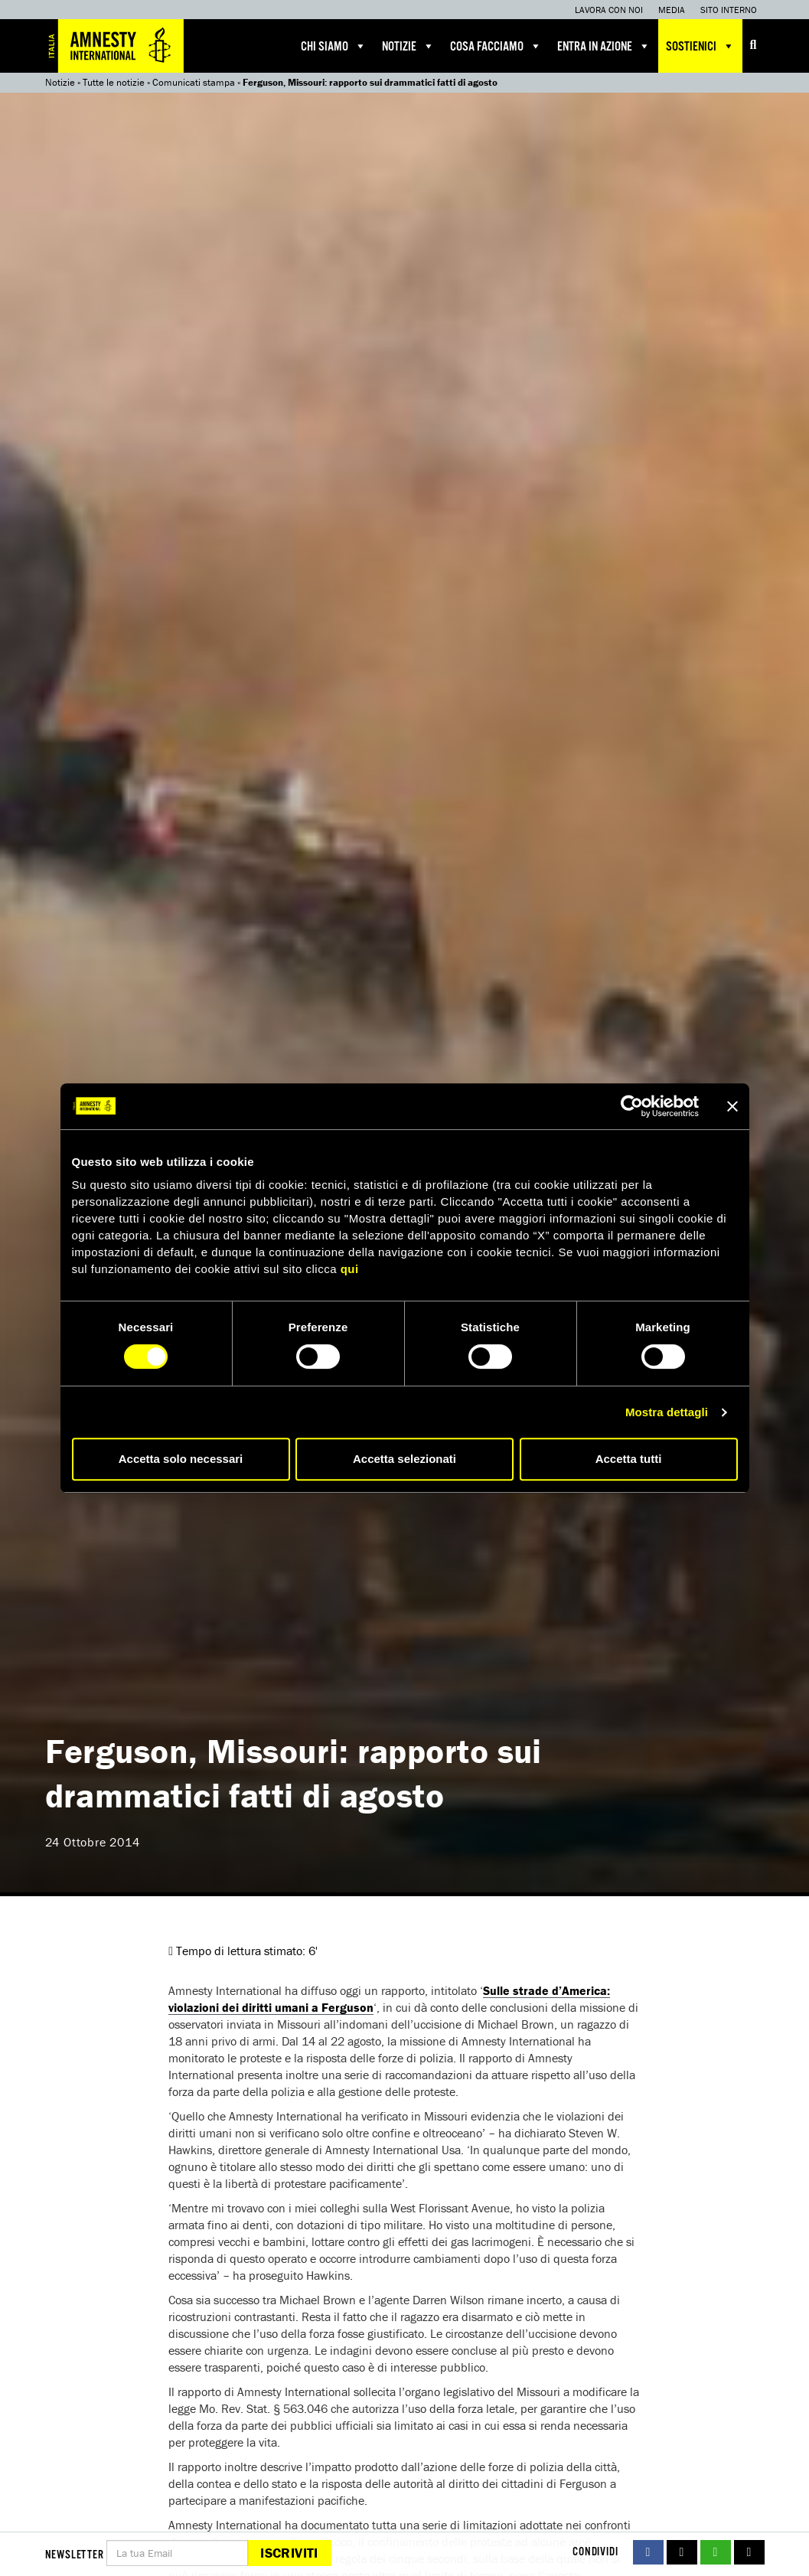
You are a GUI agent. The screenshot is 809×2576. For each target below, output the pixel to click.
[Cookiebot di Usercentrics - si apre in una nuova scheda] (632, 1106)
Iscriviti (289, 2552)
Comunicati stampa (193, 82)
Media (671, 9)
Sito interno (728, 9)
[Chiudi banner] (732, 1106)
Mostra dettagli (666, 1412)
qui (350, 1268)
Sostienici (700, 46)
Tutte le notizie (114, 82)
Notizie (408, 46)
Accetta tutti (628, 1458)
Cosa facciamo (496, 46)
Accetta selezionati (404, 1458)
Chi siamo (334, 46)
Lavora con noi (609, 9)
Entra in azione (604, 46)
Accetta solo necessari (181, 1458)
